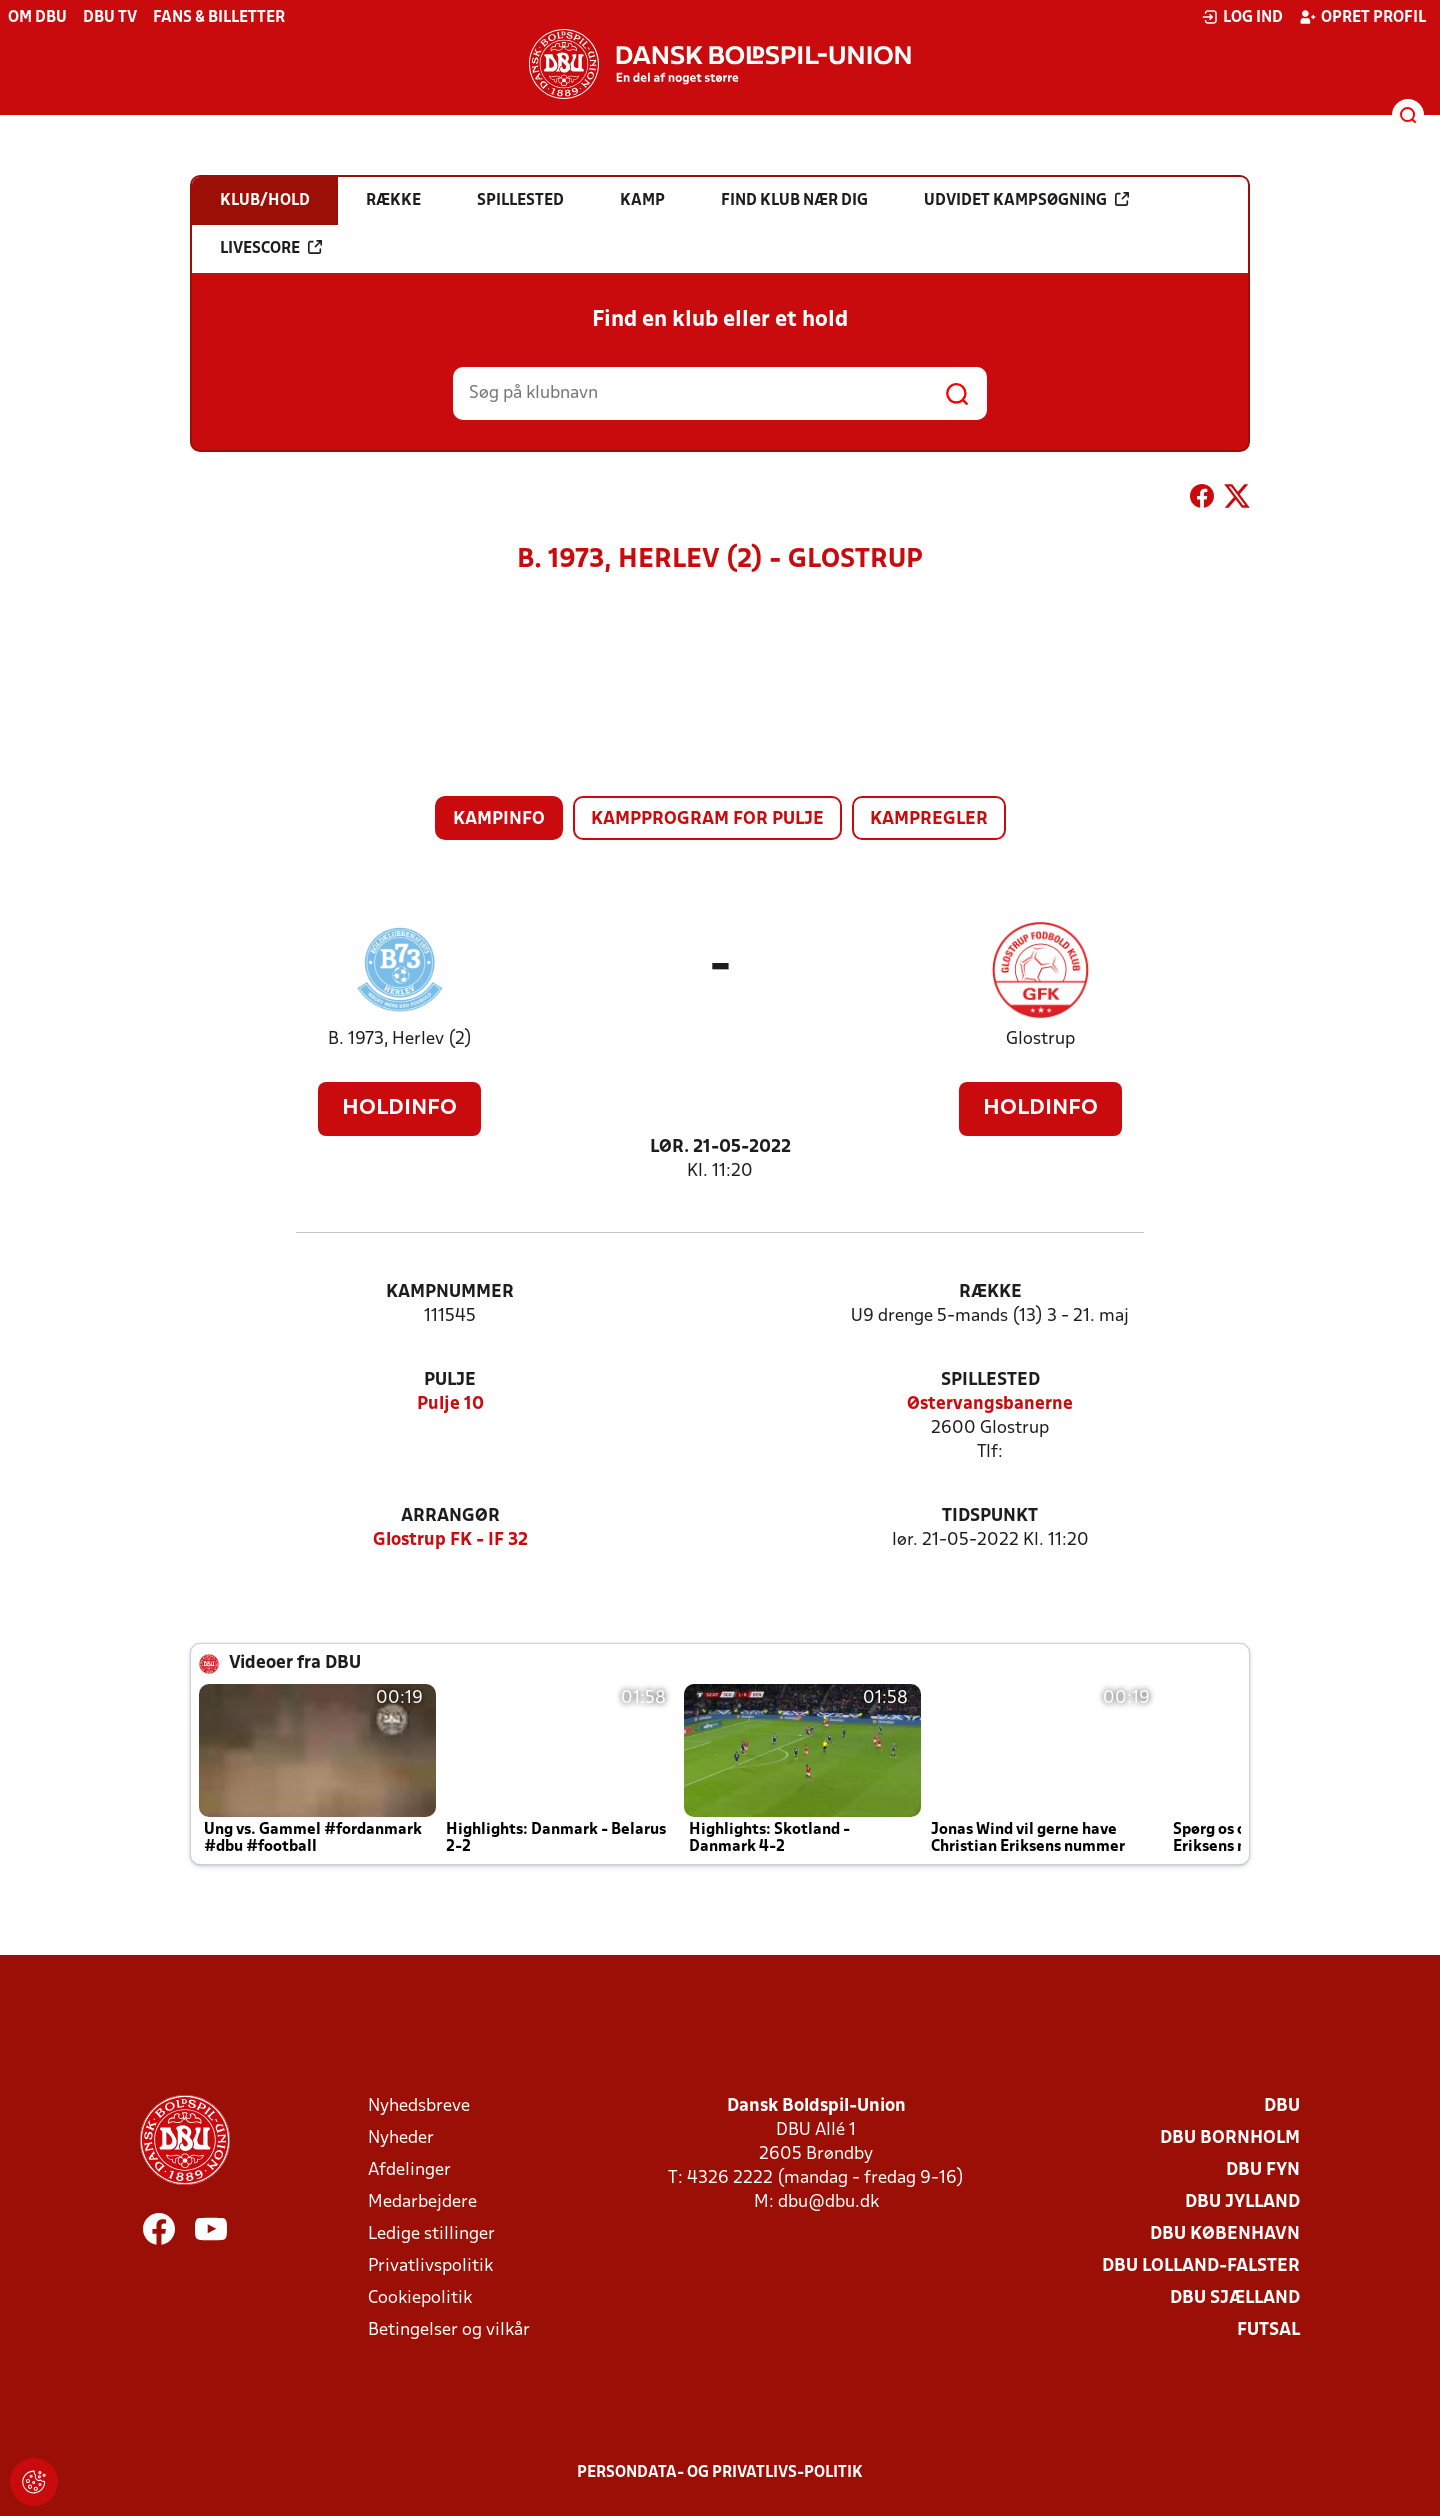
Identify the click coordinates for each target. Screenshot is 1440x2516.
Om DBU (37, 18)
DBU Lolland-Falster (1201, 2266)
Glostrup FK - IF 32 (450, 1540)
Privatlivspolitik (430, 2266)
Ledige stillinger (431, 2234)
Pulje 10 (450, 1404)
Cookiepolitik (420, 2298)
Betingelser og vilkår (449, 2330)
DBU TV (110, 18)
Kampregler (929, 819)
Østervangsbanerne (990, 1404)
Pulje (450, 1380)
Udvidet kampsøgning (1026, 200)
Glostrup (1040, 1039)
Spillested (990, 1380)
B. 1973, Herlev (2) (400, 1039)
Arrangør (450, 1516)
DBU (1282, 2106)
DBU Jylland (1242, 2202)
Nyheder (401, 2138)
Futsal (1268, 2330)
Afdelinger (409, 2170)
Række (990, 1292)
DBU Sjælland (1235, 2298)
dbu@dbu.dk (828, 2202)
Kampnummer (450, 1292)
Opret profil (1362, 17)
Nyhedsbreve (419, 2106)
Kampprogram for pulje (707, 819)
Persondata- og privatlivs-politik (720, 2473)
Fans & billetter (219, 18)
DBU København (1225, 2234)
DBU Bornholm (1230, 2138)
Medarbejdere (422, 2202)
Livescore (271, 248)
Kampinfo (499, 819)
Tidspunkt (990, 1516)
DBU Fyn (1263, 2170)
